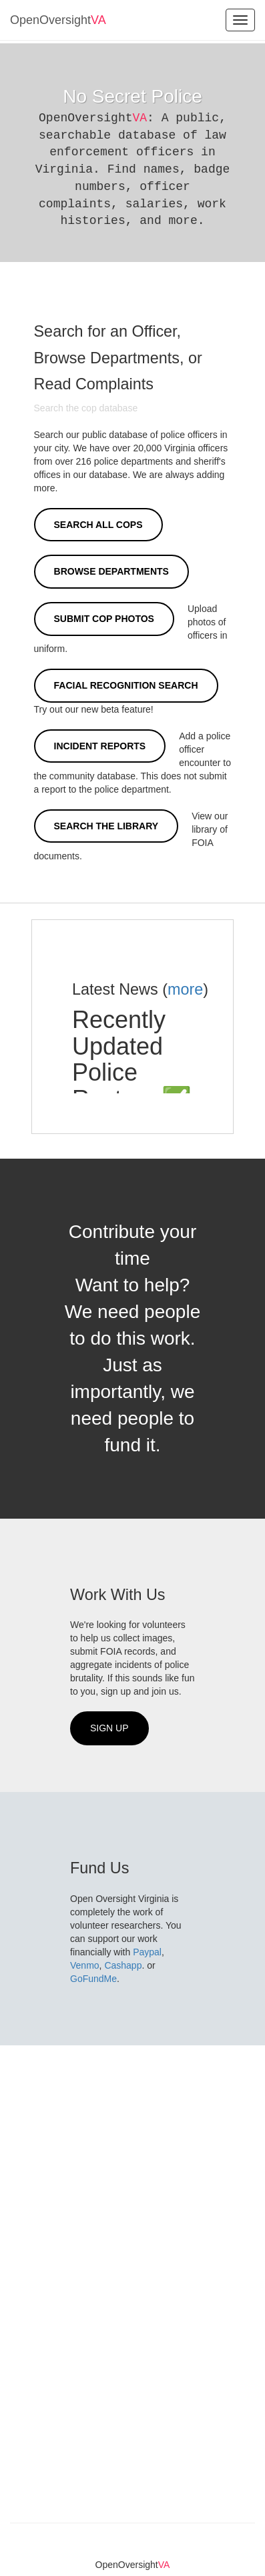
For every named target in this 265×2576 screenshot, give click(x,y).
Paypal (147, 1952)
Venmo (84, 1965)
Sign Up (109, 1728)
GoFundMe (93, 1978)
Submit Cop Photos (104, 618)
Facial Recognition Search (126, 685)
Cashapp (123, 1965)
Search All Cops (98, 524)
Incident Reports (100, 746)
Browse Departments (111, 571)
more (185, 989)
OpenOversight (58, 20)
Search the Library (106, 826)
